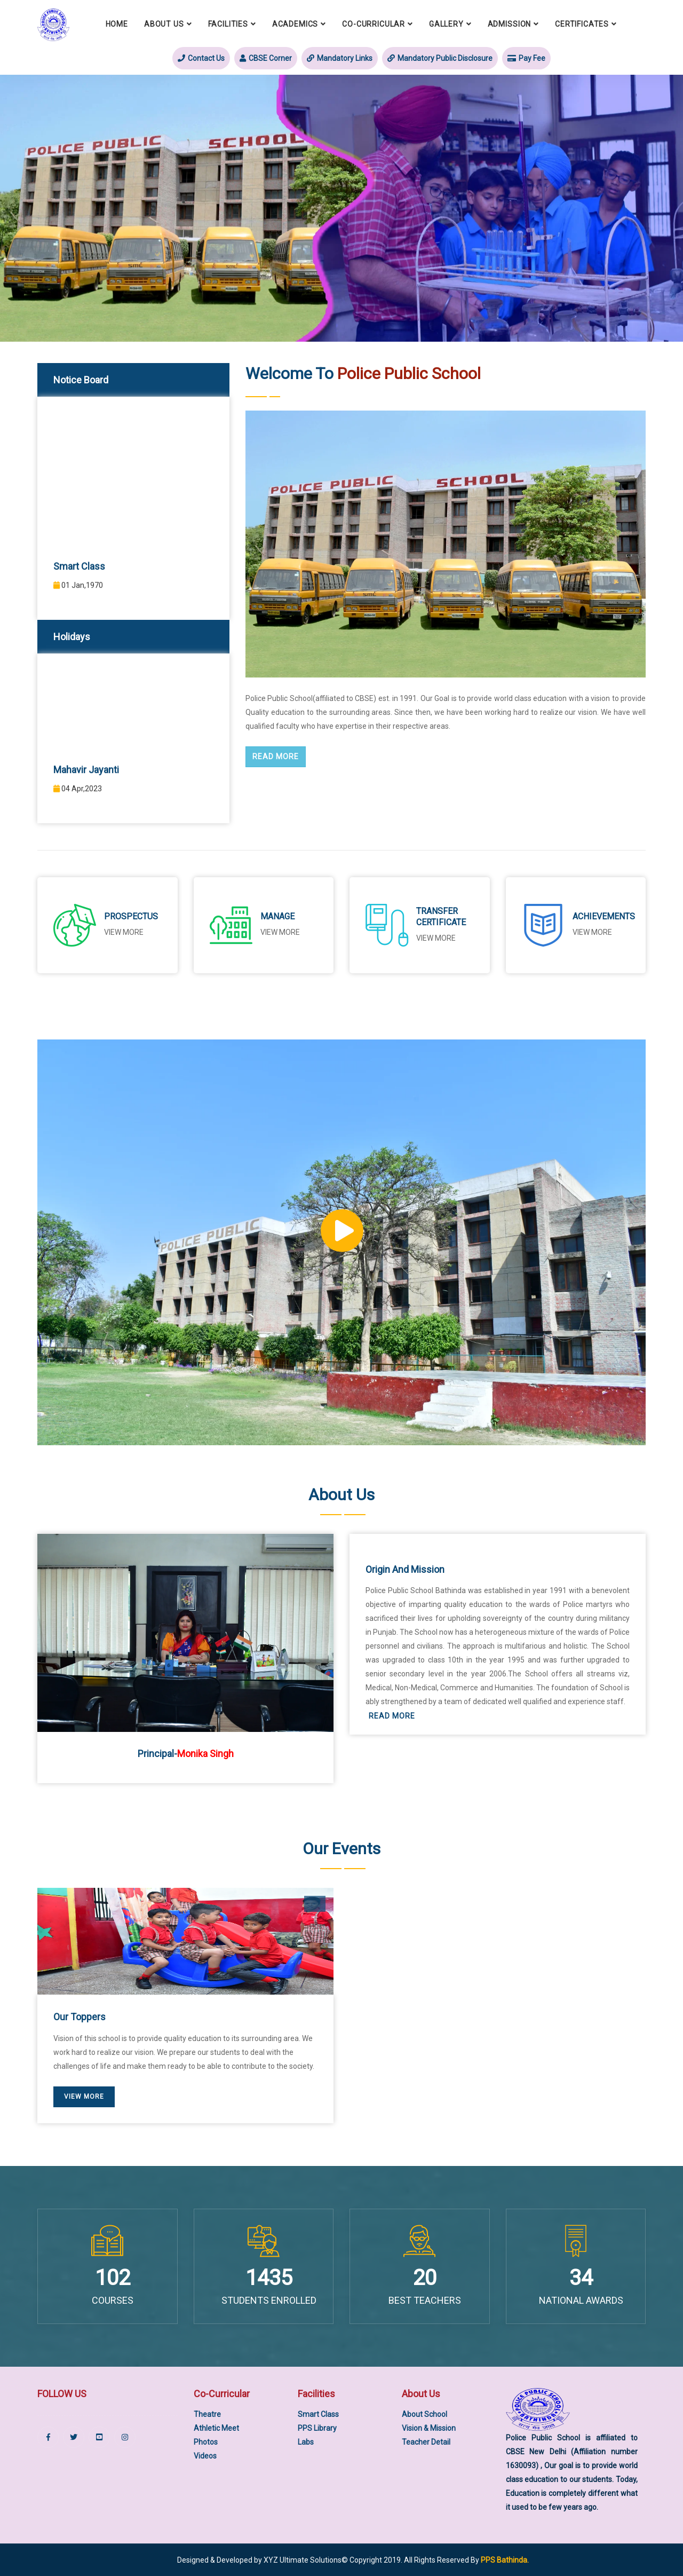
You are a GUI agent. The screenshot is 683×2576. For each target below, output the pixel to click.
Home (117, 24)
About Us (164, 24)
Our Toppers (79, 2016)
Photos (206, 2442)
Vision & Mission (429, 2428)
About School (424, 2414)
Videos (205, 2456)
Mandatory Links (339, 58)
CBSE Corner (266, 58)
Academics (295, 24)
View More (592, 932)
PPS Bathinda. (505, 2560)
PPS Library (317, 2428)
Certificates (582, 24)
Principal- (186, 1753)
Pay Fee (526, 58)
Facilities (228, 24)
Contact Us (201, 58)
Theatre (207, 2414)
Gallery (446, 24)
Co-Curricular (373, 24)
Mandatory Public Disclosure (440, 58)
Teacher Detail (426, 2442)
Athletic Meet (216, 2428)
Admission (509, 24)
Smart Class (318, 2414)
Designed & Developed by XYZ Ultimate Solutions (259, 2560)
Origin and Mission (405, 1569)
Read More (275, 756)
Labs (306, 2442)
